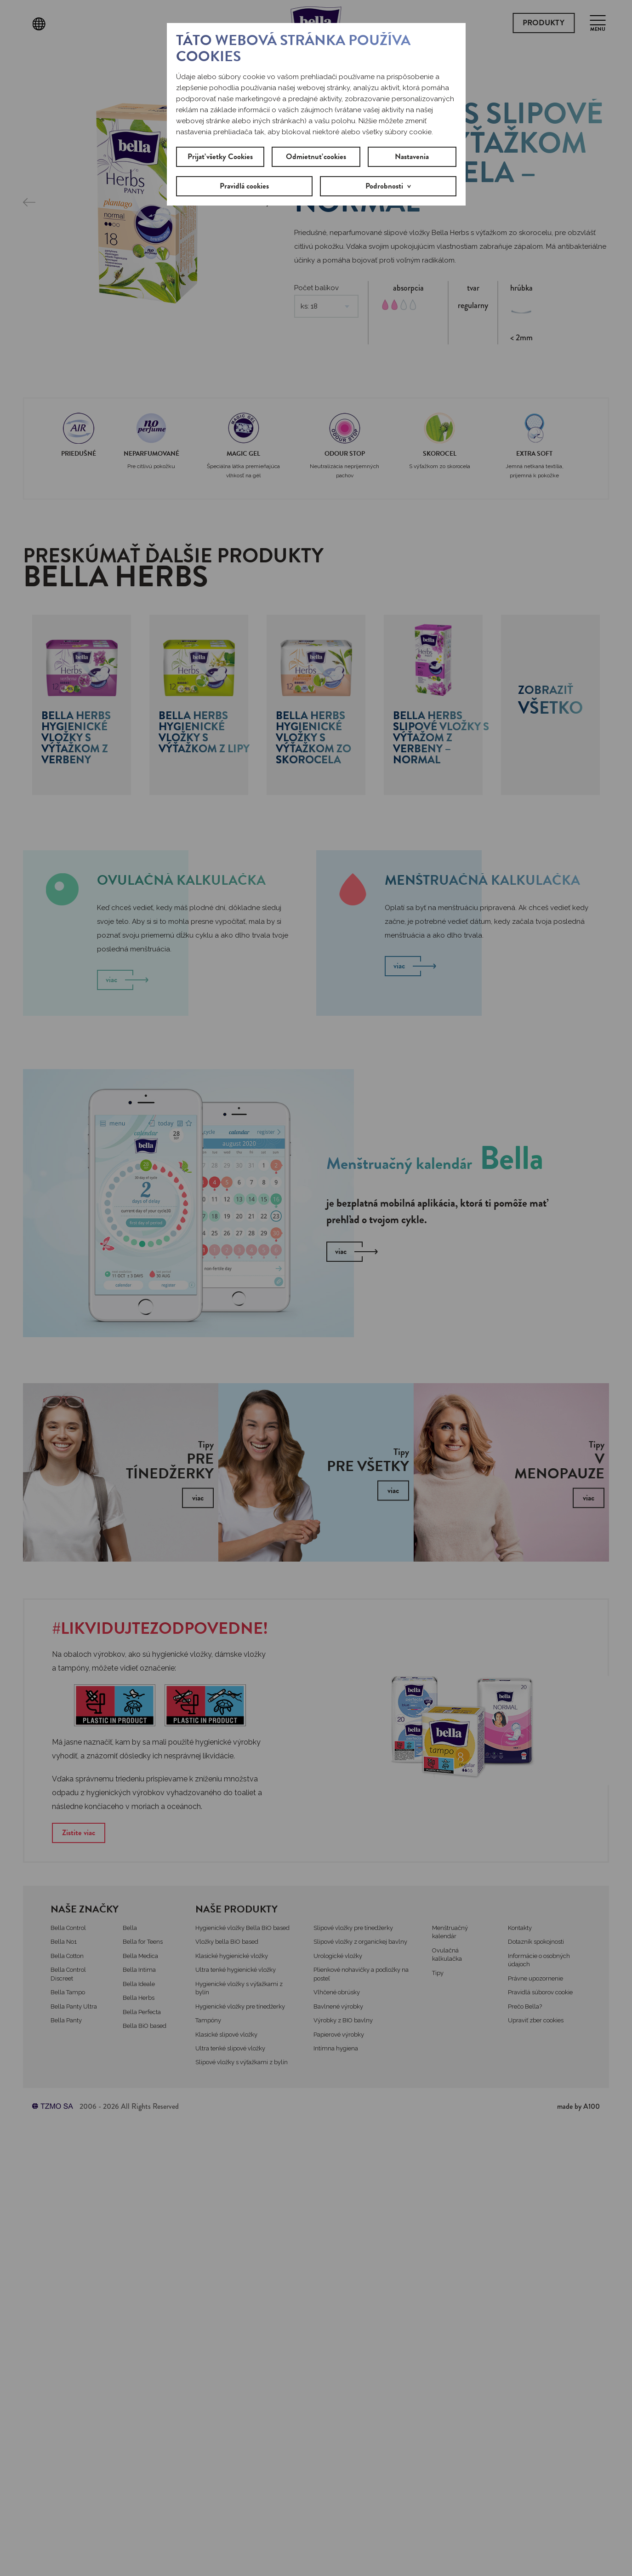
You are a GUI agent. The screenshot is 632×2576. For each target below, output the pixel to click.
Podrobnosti (384, 186)
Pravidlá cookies (244, 186)
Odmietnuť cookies (316, 156)
